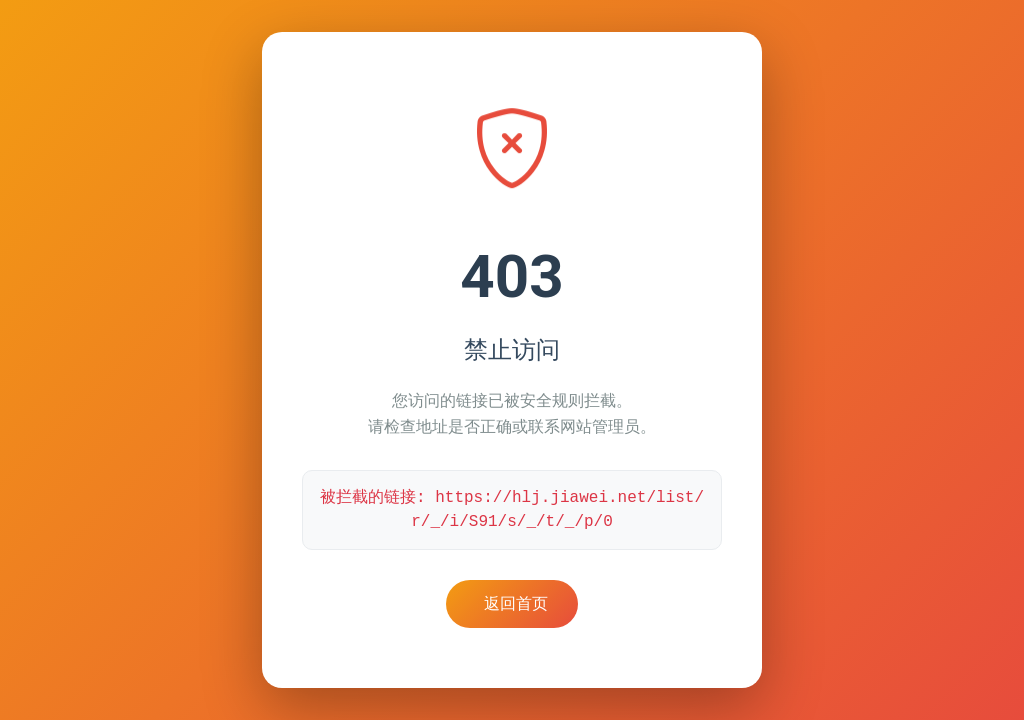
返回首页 (516, 603)
